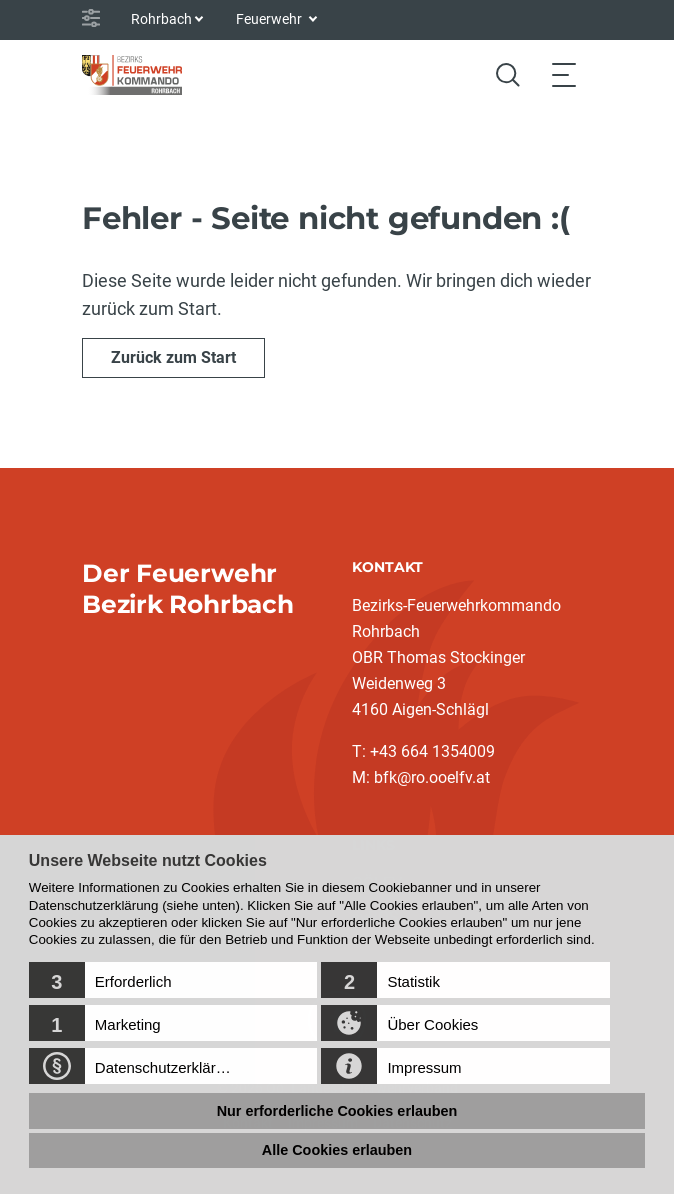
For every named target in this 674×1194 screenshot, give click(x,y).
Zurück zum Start (173, 357)
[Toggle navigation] (564, 74)
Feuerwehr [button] (270, 19)
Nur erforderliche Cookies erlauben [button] (337, 1111)
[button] (173, 980)
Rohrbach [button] (161, 19)
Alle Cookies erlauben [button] (337, 1150)
